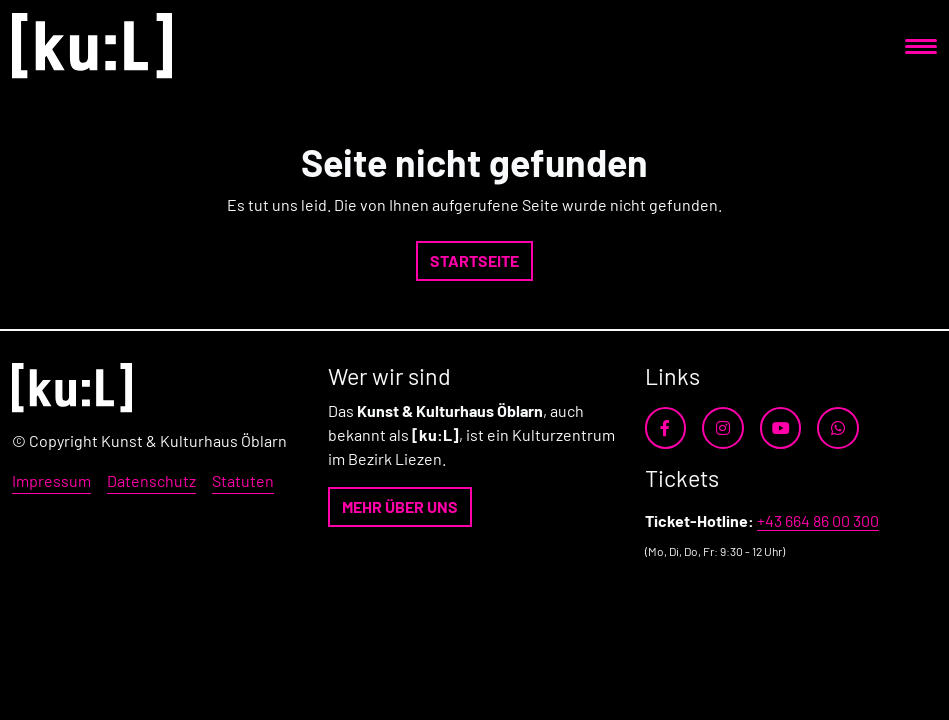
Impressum (51, 480)
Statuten (243, 480)
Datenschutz (151, 480)
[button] (474, 261)
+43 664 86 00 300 (818, 520)
